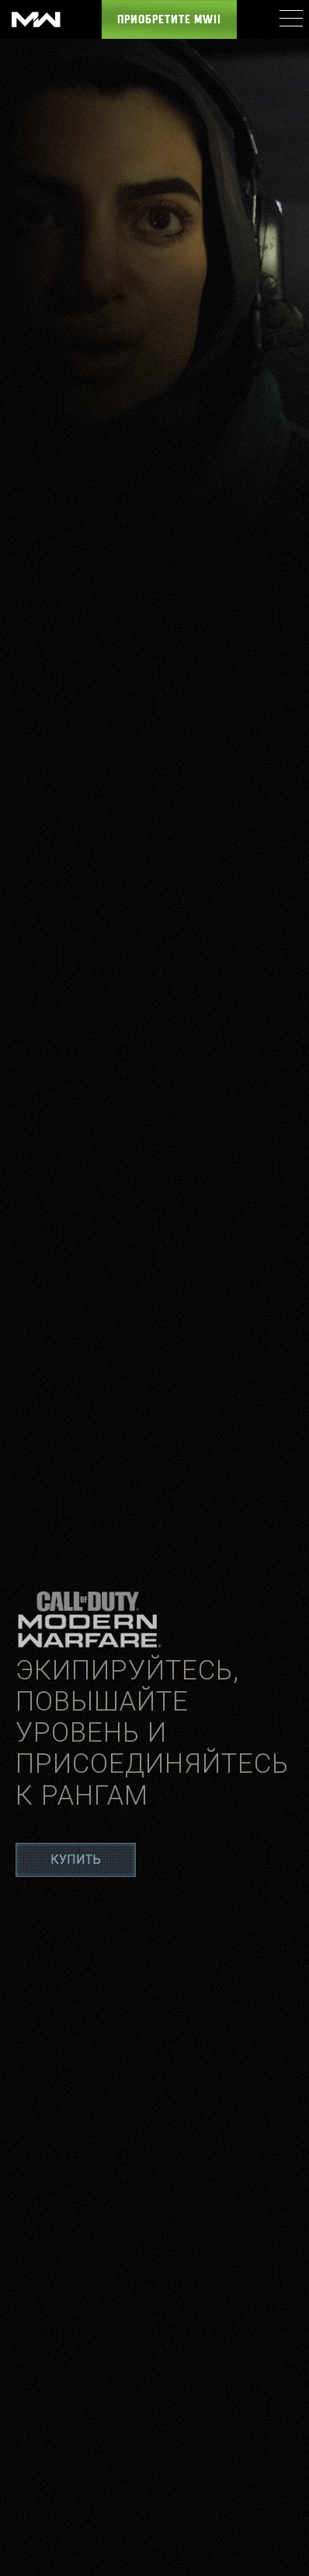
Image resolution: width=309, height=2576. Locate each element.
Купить (75, 1859)
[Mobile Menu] (290, 17)
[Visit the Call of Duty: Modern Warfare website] (36, 19)
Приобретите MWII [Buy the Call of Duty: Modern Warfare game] (169, 19)
